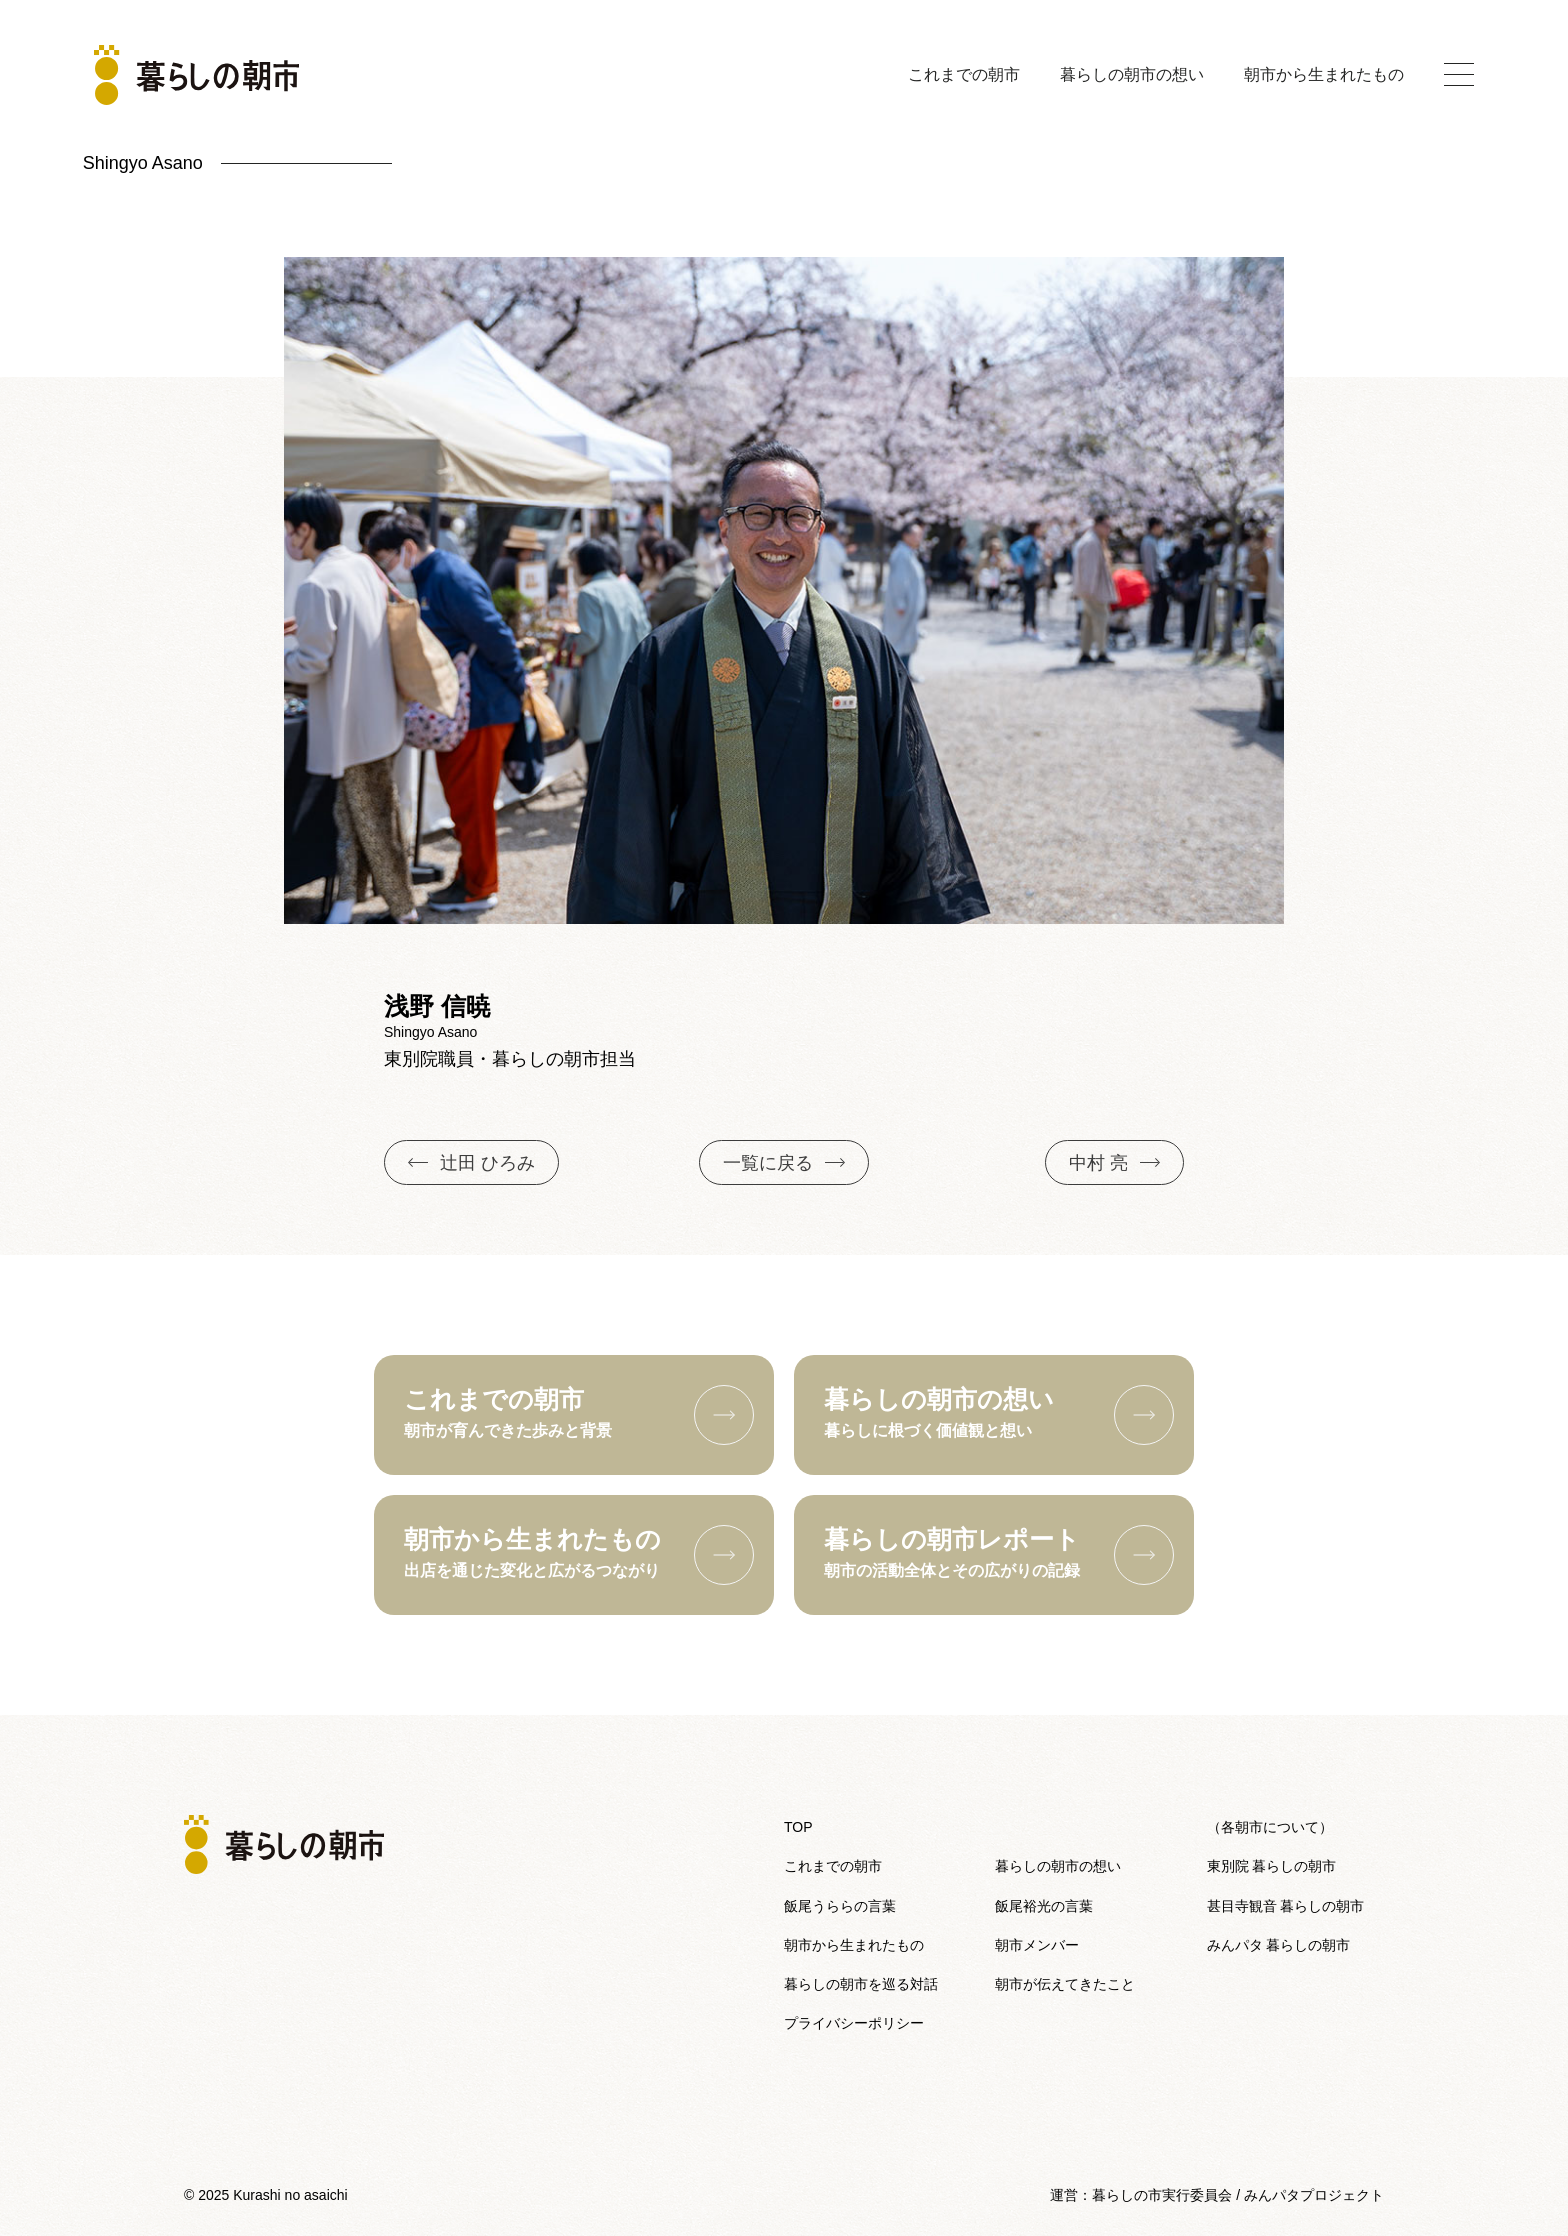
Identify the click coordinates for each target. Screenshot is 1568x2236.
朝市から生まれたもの (1324, 74)
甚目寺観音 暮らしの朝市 (1286, 1906)
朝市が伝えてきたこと (1065, 1984)
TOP (798, 1827)
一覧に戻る (784, 1163)
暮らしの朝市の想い (1132, 74)
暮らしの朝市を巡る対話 (861, 1984)
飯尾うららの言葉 (840, 1906)
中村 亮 (1114, 1163)
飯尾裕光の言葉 (1044, 1906)
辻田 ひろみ (471, 1163)
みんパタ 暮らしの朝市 (1279, 1945)
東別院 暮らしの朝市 (1272, 1866)
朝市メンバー (1037, 1945)
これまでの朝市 (964, 74)
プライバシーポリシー (854, 2023)
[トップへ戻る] (196, 75)
